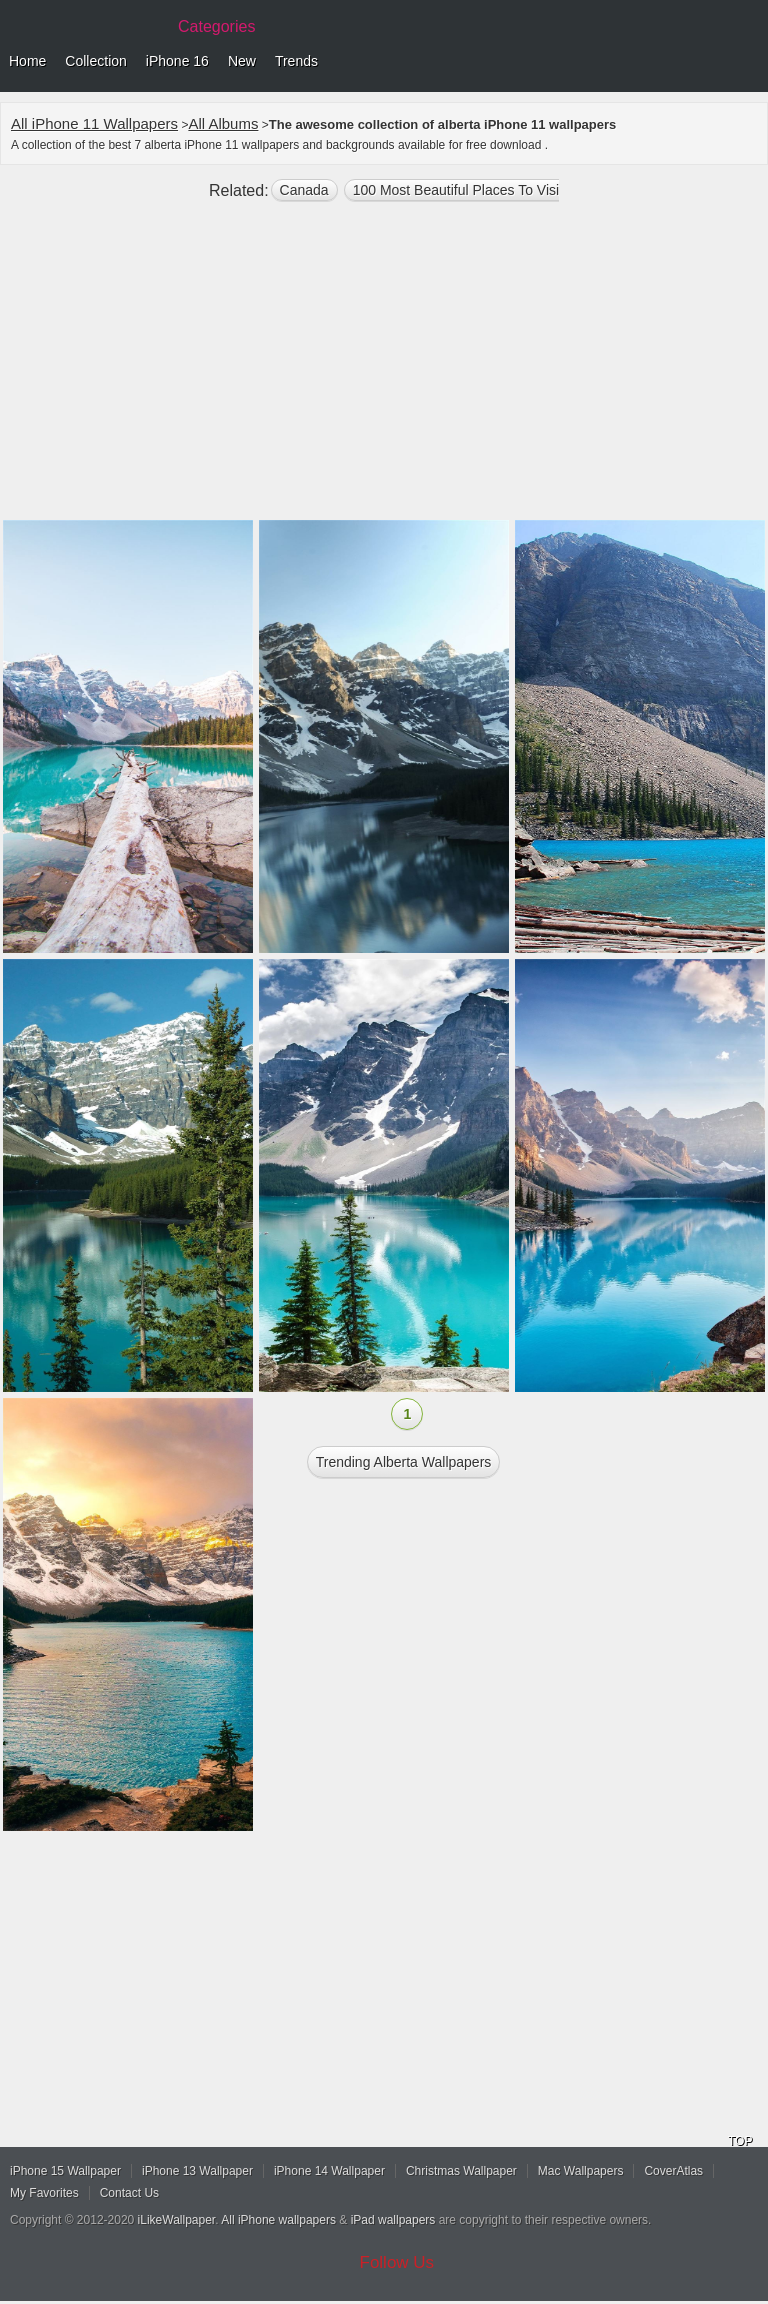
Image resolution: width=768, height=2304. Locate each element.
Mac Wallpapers (581, 2171)
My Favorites (44, 2193)
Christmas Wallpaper (461, 2171)
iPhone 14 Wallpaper (329, 2171)
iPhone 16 (177, 61)
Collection (95, 61)
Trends (296, 61)
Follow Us (397, 2262)
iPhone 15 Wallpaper (65, 2171)
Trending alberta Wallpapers (404, 1462)
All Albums (223, 123)
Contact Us (129, 2193)
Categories (216, 26)
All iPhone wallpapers (278, 2220)
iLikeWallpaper (177, 2220)
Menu (748, 62)
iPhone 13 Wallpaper (197, 2171)
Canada (304, 190)
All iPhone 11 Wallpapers (94, 123)
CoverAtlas (673, 2171)
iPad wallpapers (393, 2220)
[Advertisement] (384, 369)
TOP (740, 2141)
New (242, 61)
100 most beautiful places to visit (458, 190)
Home (27, 61)
